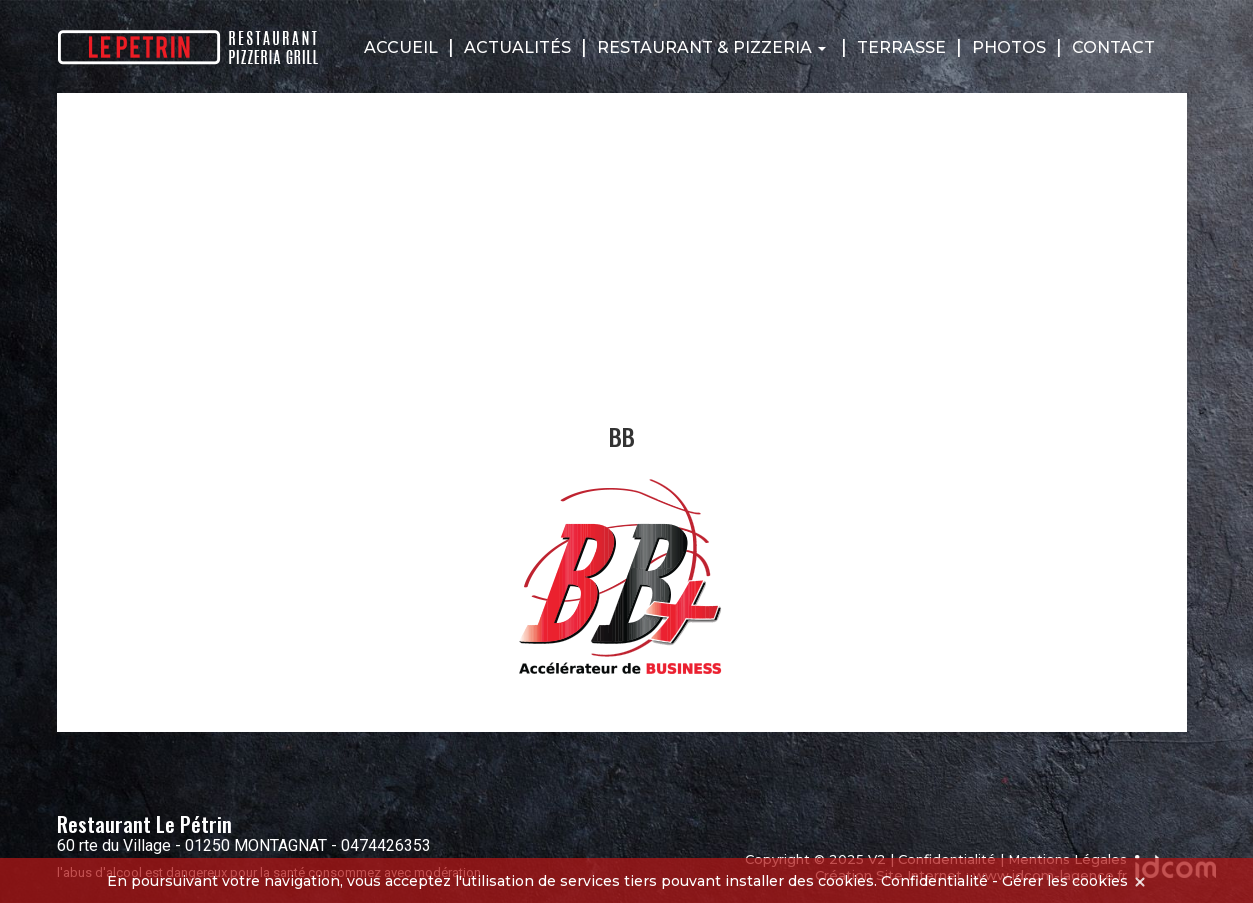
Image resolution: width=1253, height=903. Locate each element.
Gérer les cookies (1065, 881)
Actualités (517, 47)
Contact (1113, 47)
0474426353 (386, 845)
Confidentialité (934, 881)
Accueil (401, 47)
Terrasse (901, 47)
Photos (1009, 47)
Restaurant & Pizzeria (711, 47)
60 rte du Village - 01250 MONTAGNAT (192, 845)
